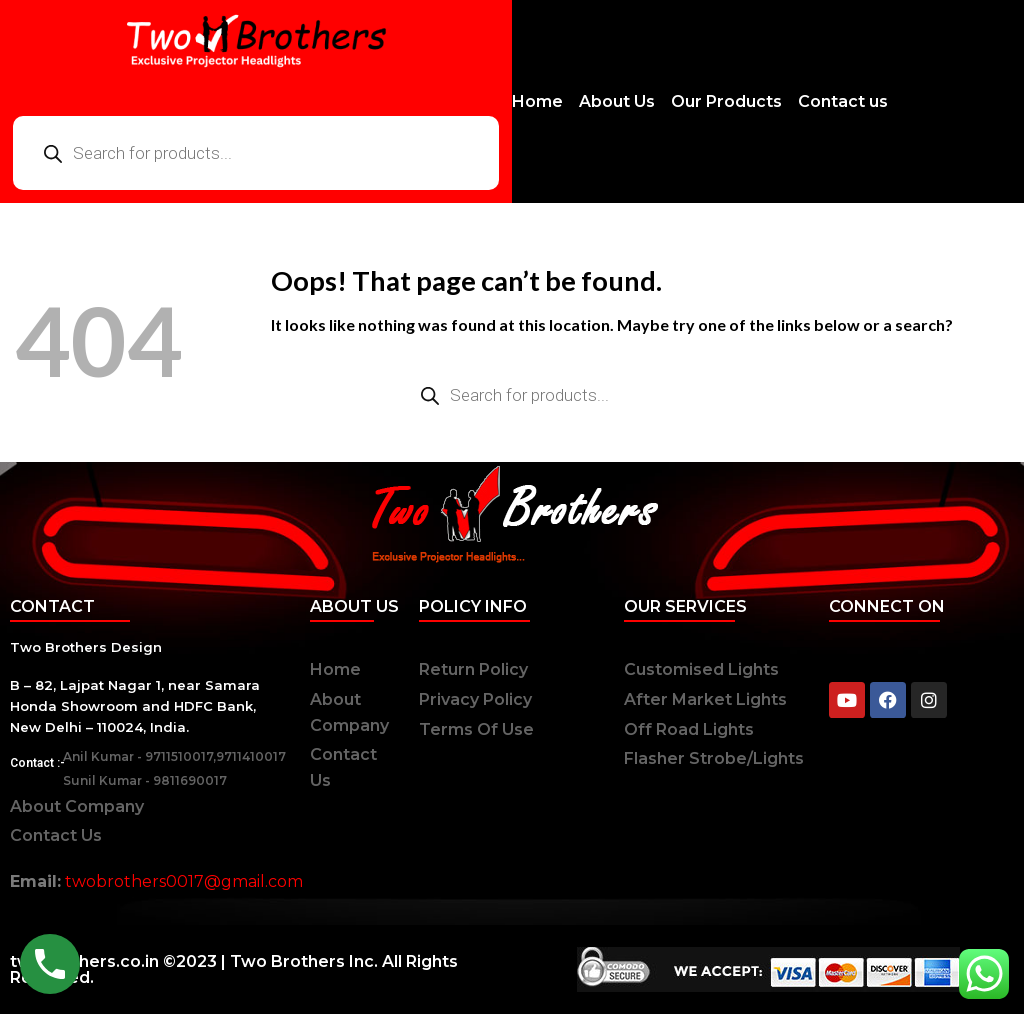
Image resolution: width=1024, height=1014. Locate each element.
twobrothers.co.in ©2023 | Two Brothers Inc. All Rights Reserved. (234, 969)
